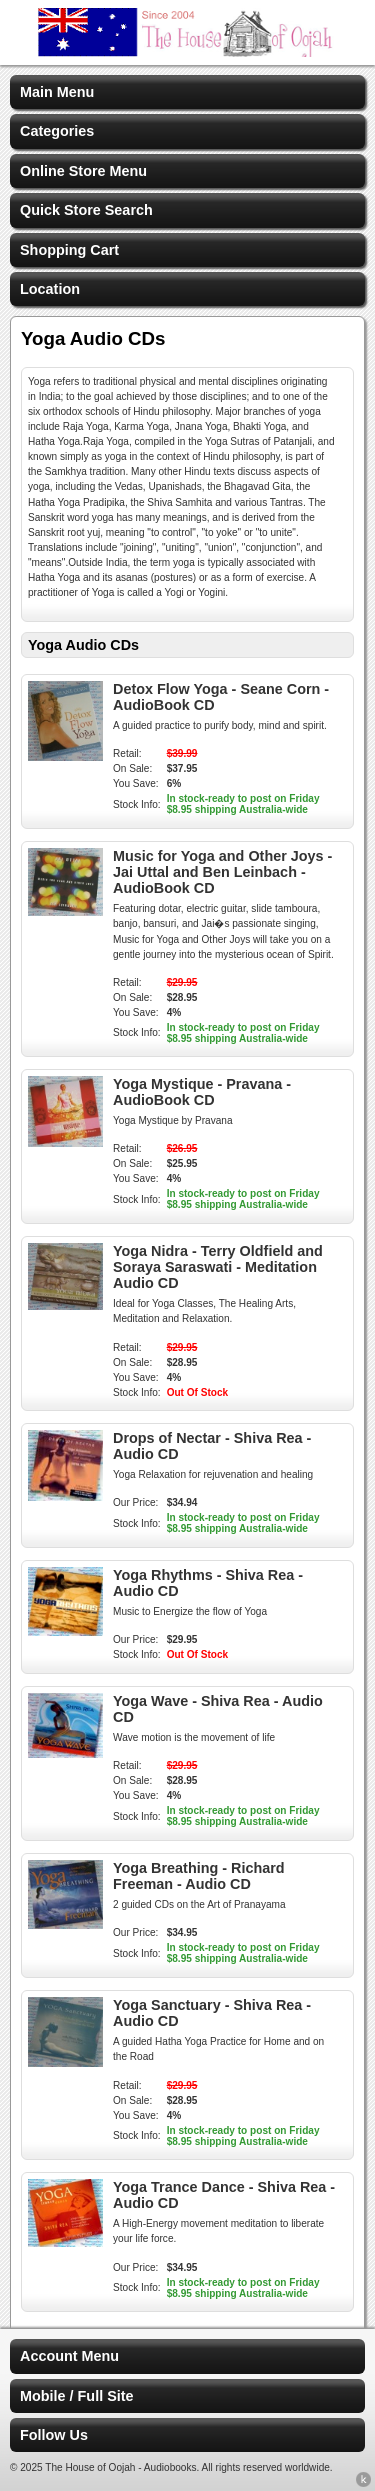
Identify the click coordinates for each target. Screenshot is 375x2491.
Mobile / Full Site (77, 2396)
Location (50, 289)
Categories (57, 131)
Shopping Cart (69, 250)
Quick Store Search (86, 210)
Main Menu (57, 92)
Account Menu (69, 2356)
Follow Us (54, 2435)
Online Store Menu (83, 171)
